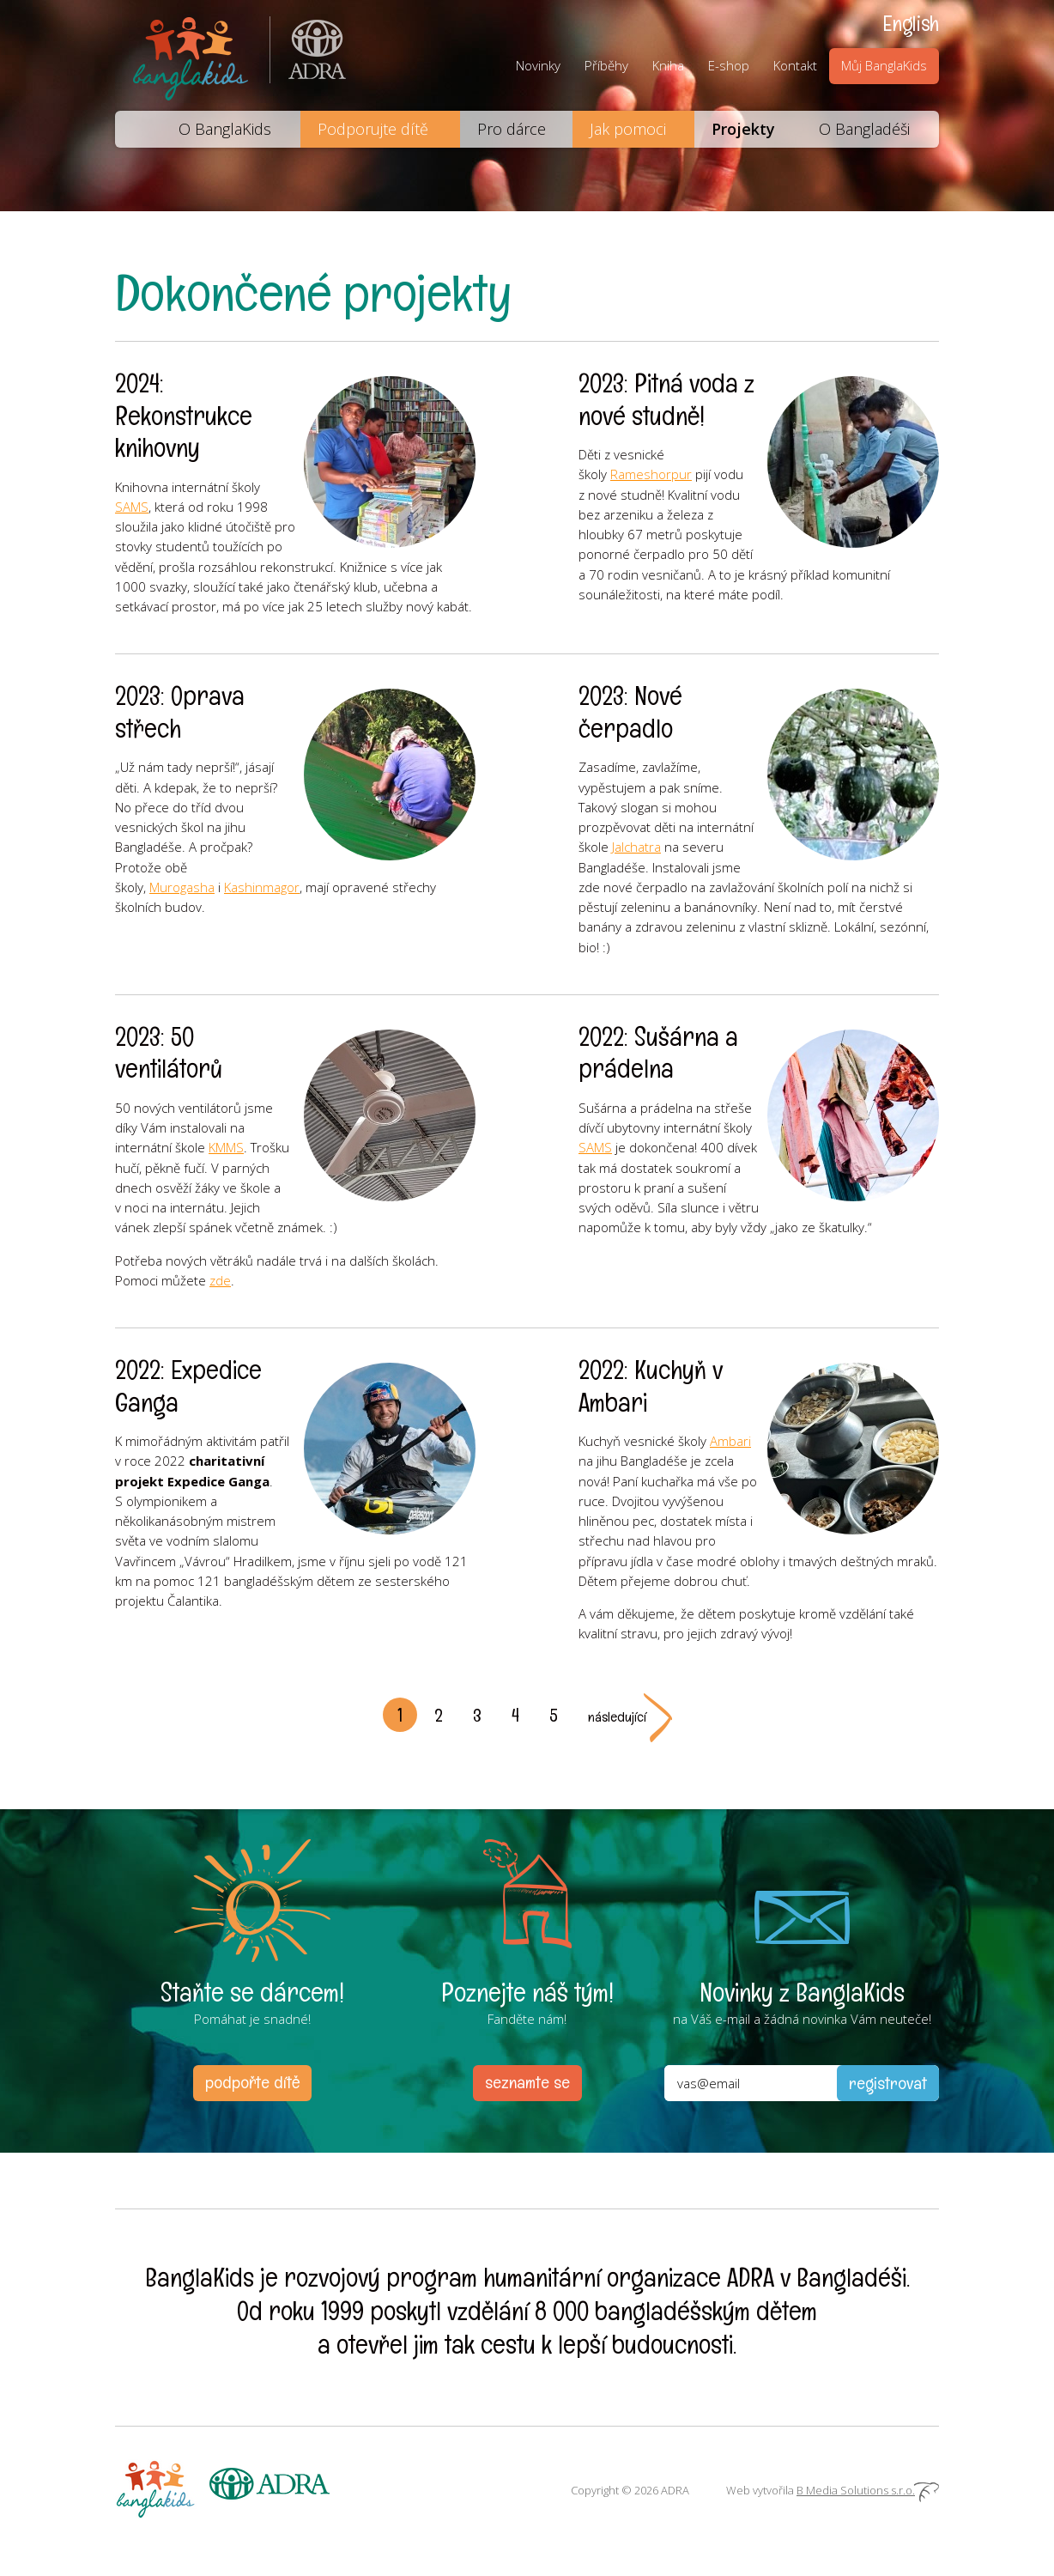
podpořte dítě (252, 2082)
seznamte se (527, 2082)
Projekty (743, 128)
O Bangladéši (864, 128)
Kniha (668, 65)
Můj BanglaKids (884, 65)
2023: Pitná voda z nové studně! (666, 400)
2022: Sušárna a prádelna (658, 1053)
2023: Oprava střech (180, 712)
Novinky (538, 65)
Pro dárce (511, 128)
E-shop (728, 65)
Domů (136, 129)
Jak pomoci (628, 128)
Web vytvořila (832, 2490)
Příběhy (606, 65)
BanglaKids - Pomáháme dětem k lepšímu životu (192, 55)
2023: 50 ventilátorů (168, 1053)
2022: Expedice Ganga (188, 1386)
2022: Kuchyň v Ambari (650, 1386)
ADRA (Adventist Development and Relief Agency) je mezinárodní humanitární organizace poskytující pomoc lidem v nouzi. (308, 55)
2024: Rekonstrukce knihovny (183, 416)
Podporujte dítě (373, 128)
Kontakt (795, 65)
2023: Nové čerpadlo (630, 712)
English (911, 23)
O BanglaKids (225, 128)
